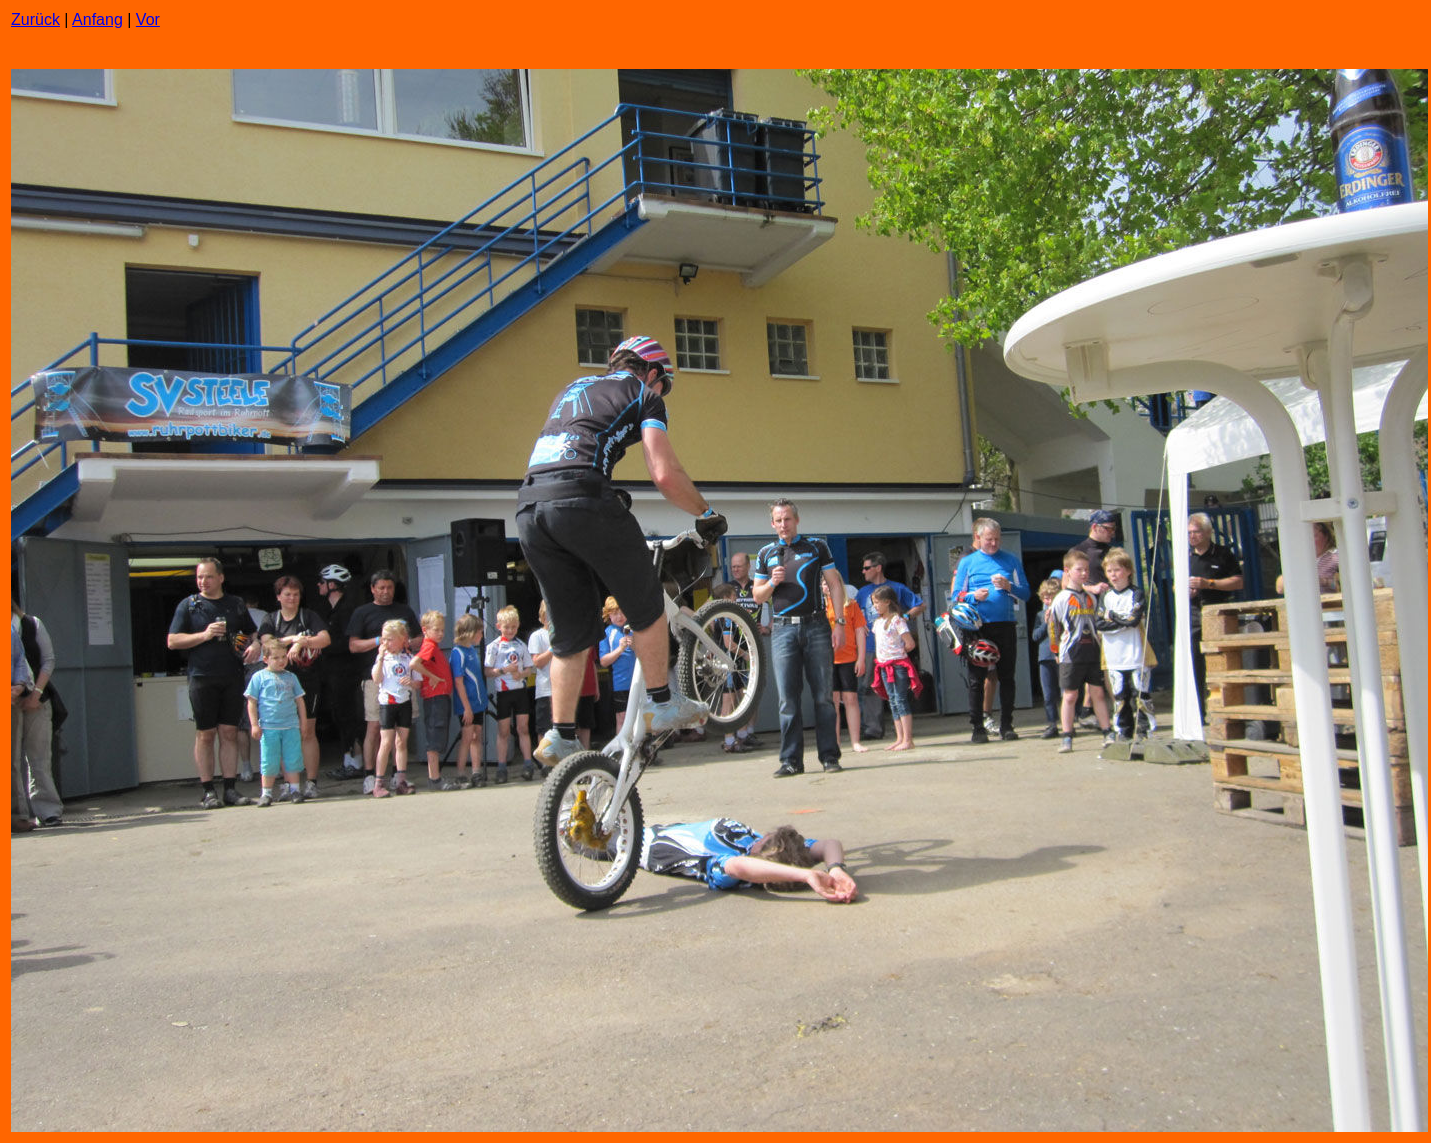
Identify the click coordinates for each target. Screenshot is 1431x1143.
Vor (148, 19)
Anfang (97, 19)
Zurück (35, 19)
